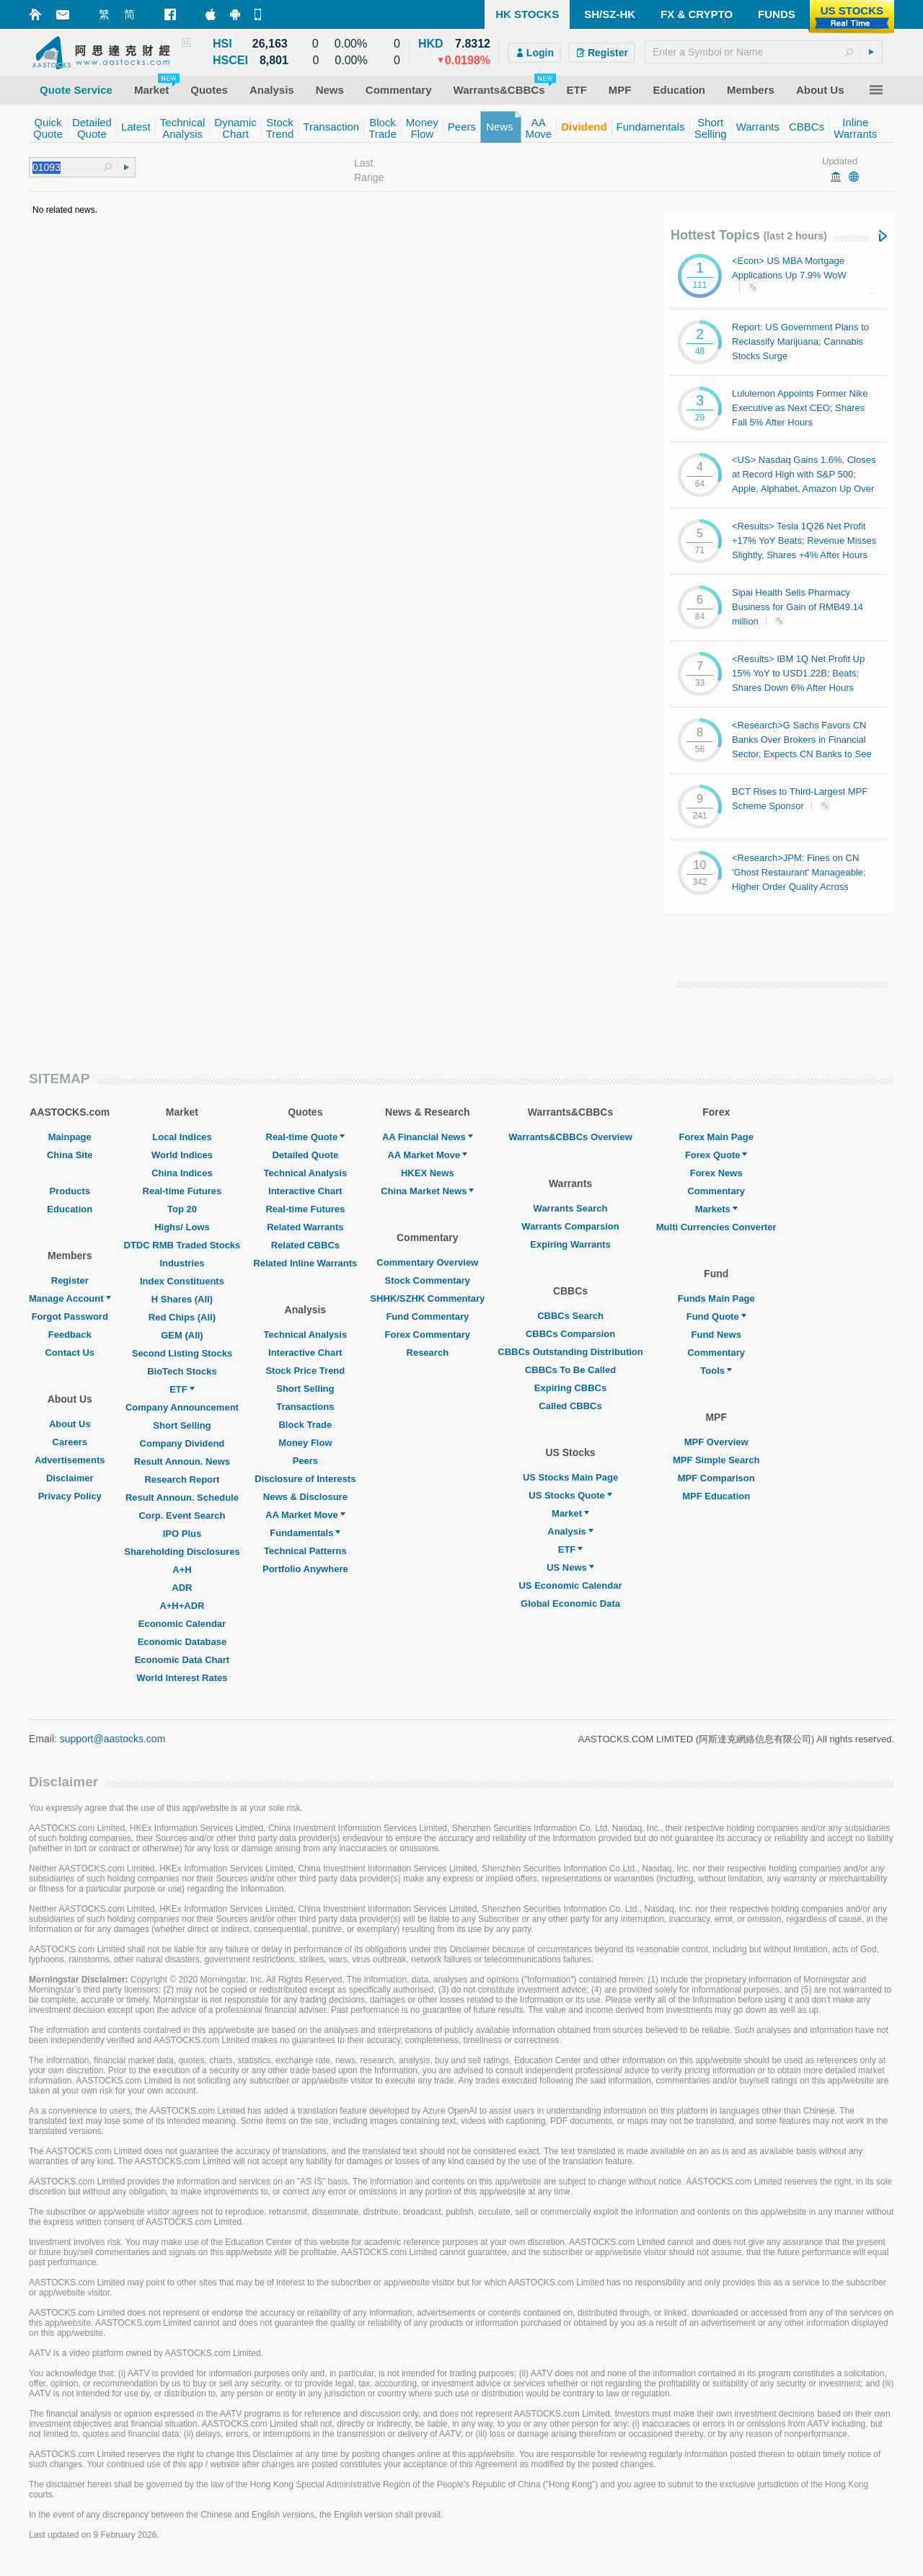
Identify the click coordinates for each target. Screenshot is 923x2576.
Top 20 (182, 1209)
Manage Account (70, 1298)
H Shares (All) (182, 1299)
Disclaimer (70, 1478)
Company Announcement (182, 1407)
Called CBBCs (570, 1406)
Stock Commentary (427, 1280)
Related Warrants (305, 1227)
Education (69, 1209)
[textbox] (764, 51)
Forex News (716, 1173)
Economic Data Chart (182, 1659)
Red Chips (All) (182, 1317)
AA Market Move (305, 1514)
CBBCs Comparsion (570, 1333)
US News (570, 1567)
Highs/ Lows (182, 1227)
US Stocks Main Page (570, 1477)
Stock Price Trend (305, 1370)
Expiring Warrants (570, 1244)
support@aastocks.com (113, 1738)
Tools (716, 1370)
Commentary (715, 1191)
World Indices (182, 1155)
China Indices (182, 1173)
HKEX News (427, 1173)
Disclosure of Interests (305, 1478)
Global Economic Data (570, 1603)
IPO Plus (182, 1533)
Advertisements (70, 1460)
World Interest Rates (181, 1677)
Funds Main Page (716, 1298)
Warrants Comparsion (570, 1226)
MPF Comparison (716, 1478)
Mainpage (70, 1137)
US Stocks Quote (570, 1495)
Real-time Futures (182, 1191)
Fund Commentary (427, 1316)
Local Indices (181, 1137)
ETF (182, 1389)
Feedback (70, 1334)
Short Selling (182, 1425)
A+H (181, 1569)
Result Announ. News (182, 1461)
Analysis (570, 1531)
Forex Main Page (716, 1137)
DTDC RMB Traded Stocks (182, 1245)
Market (570, 1513)
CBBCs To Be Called (570, 1369)
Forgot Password (70, 1316)
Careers (70, 1442)
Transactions (305, 1406)
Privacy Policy (70, 1496)
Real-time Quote (305, 1137)
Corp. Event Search (181, 1515)
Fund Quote (716, 1316)
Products (70, 1191)
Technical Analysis (306, 1173)
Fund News (716, 1334)
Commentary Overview (427, 1262)
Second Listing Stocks (182, 1353)
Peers (305, 1460)
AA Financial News (427, 1137)
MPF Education (716, 1496)
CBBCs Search (570, 1315)
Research (428, 1352)
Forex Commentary (427, 1334)
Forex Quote (716, 1155)
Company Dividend (182, 1443)
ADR (182, 1587)
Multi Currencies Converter (716, 1227)
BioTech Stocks (182, 1371)
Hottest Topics (749, 235)
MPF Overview (716, 1442)
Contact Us (69, 1352)
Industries (181, 1263)
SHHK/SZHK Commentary (427, 1298)
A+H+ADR (181, 1605)
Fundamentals (305, 1532)
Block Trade (305, 1424)
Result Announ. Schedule (182, 1497)
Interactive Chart (305, 1191)
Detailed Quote (305, 1155)
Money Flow (305, 1442)
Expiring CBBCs (570, 1387)
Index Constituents (182, 1281)
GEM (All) (182, 1335)
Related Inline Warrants (305, 1263)
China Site (70, 1155)
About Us (70, 1424)
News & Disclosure (305, 1496)
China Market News (427, 1191)
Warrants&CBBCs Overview (570, 1137)
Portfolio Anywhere (305, 1568)
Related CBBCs (305, 1245)
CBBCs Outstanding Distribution (570, 1351)
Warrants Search (571, 1208)
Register (70, 1280)
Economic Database (182, 1641)
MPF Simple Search (716, 1460)
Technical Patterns (305, 1550)
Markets (716, 1209)
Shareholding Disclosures (181, 1551)
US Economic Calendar (570, 1585)
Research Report (181, 1479)
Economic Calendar (182, 1623)
